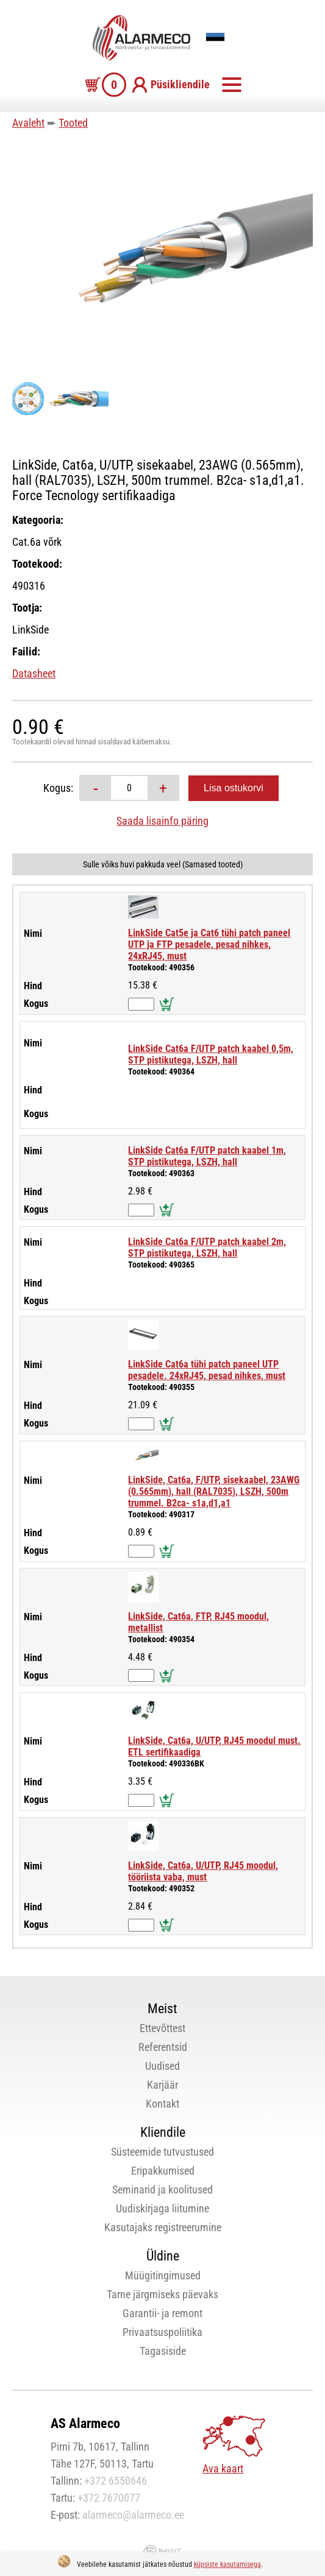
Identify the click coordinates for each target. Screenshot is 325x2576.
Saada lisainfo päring (162, 820)
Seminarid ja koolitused (162, 2189)
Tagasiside (163, 2351)
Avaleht (28, 122)
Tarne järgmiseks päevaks (162, 2294)
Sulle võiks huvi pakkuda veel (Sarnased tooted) (163, 864)
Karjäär (162, 2084)
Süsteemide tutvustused (162, 2151)
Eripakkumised (163, 2170)
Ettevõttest (162, 2028)
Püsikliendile (180, 84)
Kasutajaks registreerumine (162, 2227)
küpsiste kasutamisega (227, 2564)
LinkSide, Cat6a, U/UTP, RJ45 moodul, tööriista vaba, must (203, 1871)
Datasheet (33, 673)
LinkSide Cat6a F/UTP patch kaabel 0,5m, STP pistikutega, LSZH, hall (210, 1054)
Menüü (231, 84)
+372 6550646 (115, 2480)
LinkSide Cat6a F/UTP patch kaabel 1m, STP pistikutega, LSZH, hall (207, 1156)
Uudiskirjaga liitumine (162, 2208)
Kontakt (162, 2103)
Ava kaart (222, 2468)
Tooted (73, 122)
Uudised (162, 2065)
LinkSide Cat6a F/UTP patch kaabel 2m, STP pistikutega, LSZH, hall (207, 1247)
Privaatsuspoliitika (162, 2332)
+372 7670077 (108, 2497)
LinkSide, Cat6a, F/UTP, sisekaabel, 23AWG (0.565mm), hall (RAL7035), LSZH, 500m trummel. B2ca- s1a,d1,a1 (213, 1491)
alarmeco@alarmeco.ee (133, 2514)
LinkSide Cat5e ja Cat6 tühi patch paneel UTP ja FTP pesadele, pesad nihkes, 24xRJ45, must (209, 944)
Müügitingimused (163, 2275)
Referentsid (162, 2047)
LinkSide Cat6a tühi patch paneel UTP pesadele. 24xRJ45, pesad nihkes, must (206, 1370)
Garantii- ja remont (162, 2313)
